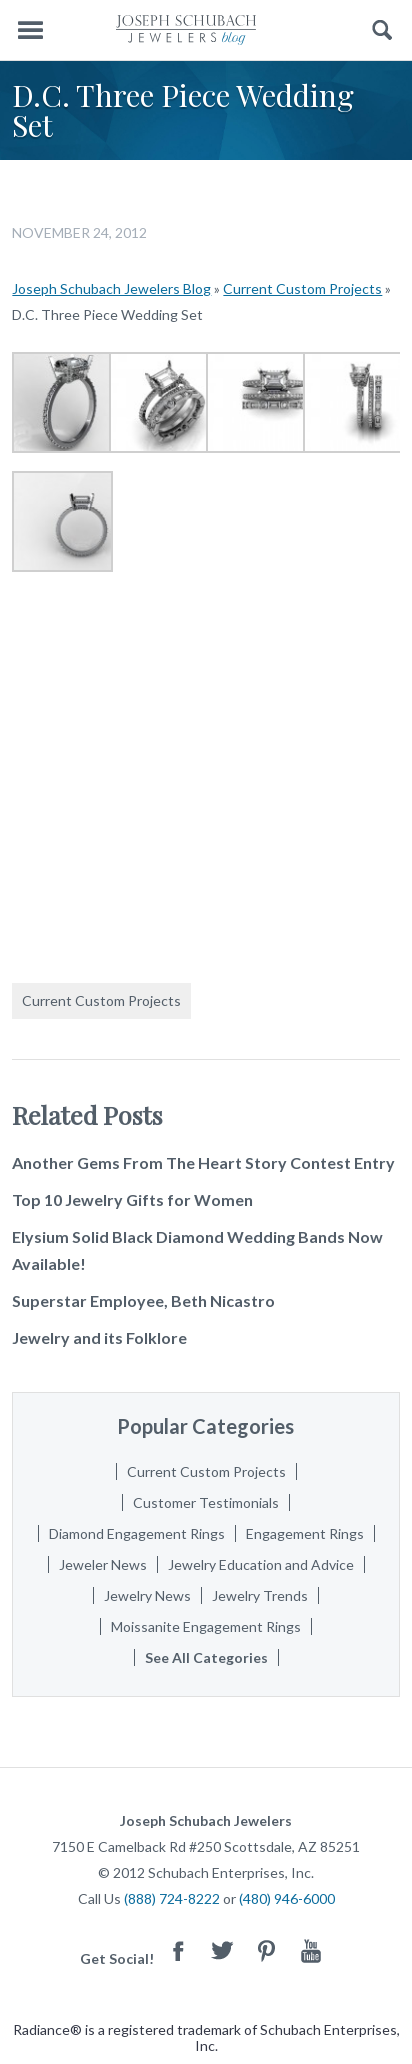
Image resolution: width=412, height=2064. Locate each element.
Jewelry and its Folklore (99, 1337)
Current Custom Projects (302, 288)
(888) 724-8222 (172, 1898)
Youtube (311, 1950)
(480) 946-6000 (287, 1898)
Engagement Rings (305, 1533)
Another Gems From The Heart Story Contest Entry (203, 1162)
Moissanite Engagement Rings (206, 1626)
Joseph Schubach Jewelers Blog (111, 288)
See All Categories (206, 1657)
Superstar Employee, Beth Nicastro (143, 1300)
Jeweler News (103, 1564)
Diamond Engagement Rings (137, 1533)
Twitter (223, 1950)
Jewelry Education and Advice (261, 1564)
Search (382, 30)
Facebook (179, 1950)
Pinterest (267, 1950)
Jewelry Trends (260, 1595)
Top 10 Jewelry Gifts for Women (132, 1199)
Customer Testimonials (206, 1502)
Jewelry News (147, 1595)
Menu (30, 30)
